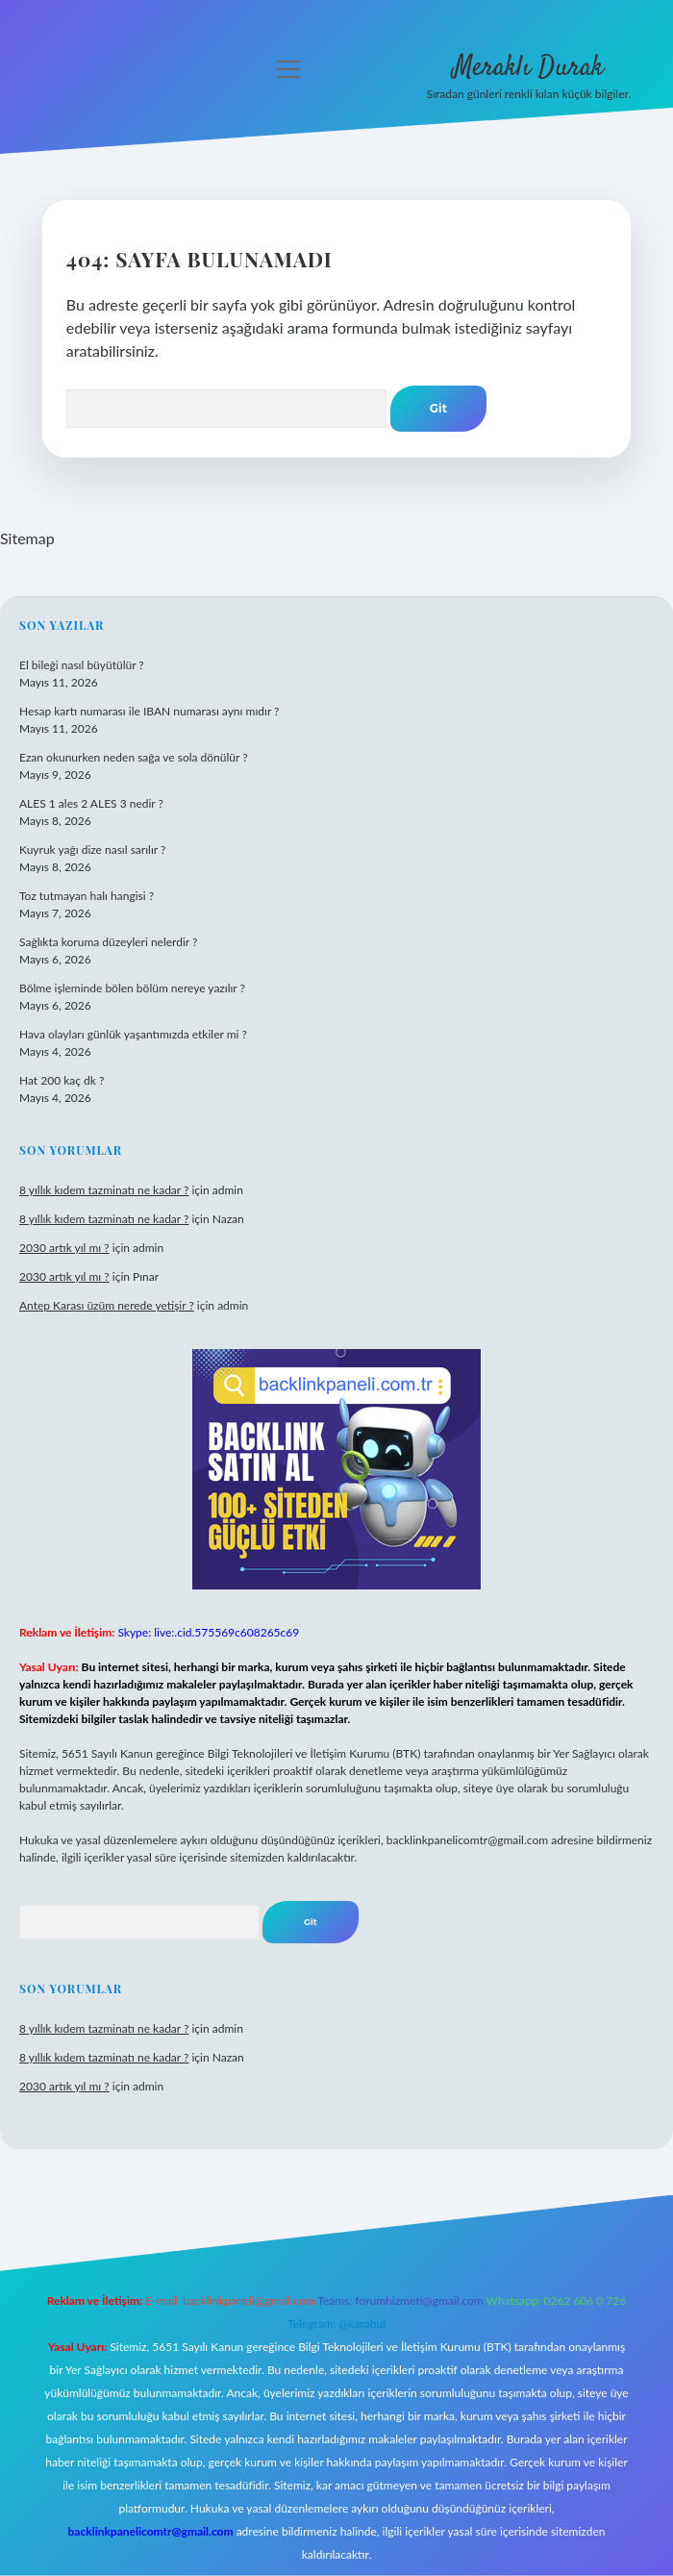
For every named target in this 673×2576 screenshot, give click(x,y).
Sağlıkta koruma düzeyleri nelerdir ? (108, 942)
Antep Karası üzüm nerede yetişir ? (106, 1305)
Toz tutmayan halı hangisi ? (86, 895)
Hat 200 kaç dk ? (61, 1080)
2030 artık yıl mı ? (64, 1247)
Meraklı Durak (528, 68)
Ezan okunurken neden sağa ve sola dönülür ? (133, 757)
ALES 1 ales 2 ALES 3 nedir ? (91, 803)
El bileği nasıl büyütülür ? (81, 665)
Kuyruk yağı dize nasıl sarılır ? (92, 849)
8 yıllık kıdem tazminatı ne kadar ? (103, 1190)
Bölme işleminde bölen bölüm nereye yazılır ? (132, 988)
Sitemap (27, 538)
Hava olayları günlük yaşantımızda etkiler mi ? (133, 1034)
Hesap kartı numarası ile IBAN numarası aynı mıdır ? (149, 711)
